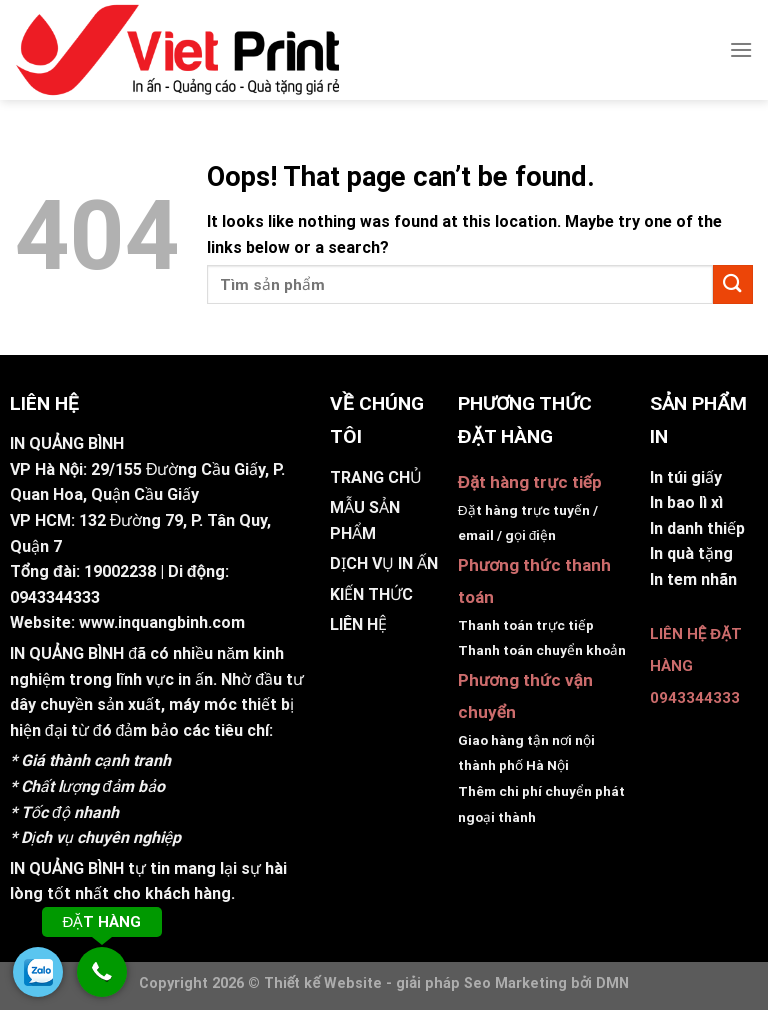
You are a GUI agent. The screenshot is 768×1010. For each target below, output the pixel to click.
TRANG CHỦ (376, 477)
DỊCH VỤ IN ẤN (384, 563)
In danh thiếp (697, 528)
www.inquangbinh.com (162, 622)
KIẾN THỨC (371, 594)
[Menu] (741, 49)
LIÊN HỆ (358, 624)
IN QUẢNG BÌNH (67, 653)
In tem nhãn (693, 579)
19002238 (120, 571)
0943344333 (55, 597)
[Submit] (733, 284)
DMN (612, 983)
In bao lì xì (686, 502)
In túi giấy (686, 477)
